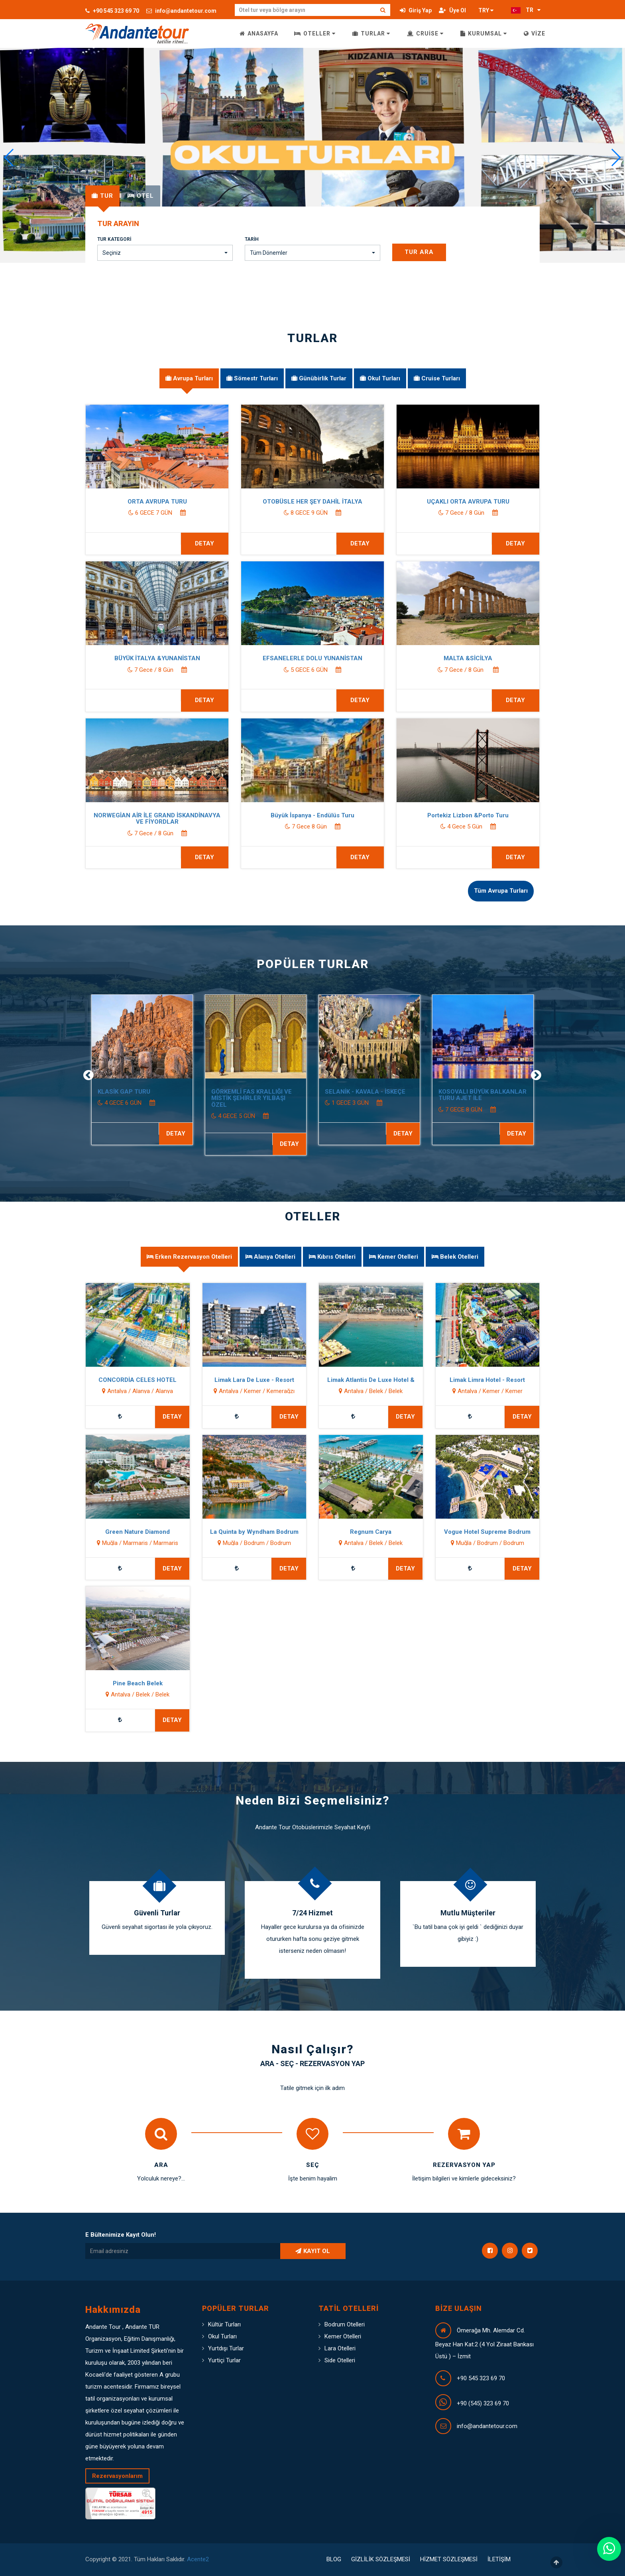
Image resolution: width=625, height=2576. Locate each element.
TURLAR (371, 33)
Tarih (252, 239)
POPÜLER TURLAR (313, 964)
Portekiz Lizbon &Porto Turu (504, 815)
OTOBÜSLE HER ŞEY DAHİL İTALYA (349, 501)
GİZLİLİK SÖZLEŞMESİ (380, 2559)
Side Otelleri (339, 2360)
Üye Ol (452, 10)
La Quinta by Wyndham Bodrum (228, 1531)
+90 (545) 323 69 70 (483, 2403)
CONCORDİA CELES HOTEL (111, 1379)
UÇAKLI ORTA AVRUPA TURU (504, 501)
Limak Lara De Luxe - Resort (228, 1379)
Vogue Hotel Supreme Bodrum (461, 1531)
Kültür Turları (224, 2324)
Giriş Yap (416, 10)
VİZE (534, 33)
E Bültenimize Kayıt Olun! (120, 2234)
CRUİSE (425, 33)
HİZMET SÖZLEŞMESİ (449, 2559)
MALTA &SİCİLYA (504, 658)
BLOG (333, 2559)
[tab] (102, 196)
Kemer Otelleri (342, 2336)
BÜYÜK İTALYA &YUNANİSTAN (193, 658)
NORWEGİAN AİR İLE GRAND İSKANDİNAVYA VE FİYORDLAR (193, 819)
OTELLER (315, 33)
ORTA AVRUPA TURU (193, 501)
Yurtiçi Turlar (224, 2360)
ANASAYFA (259, 33)
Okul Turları (222, 2336)
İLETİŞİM (499, 2559)
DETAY (542, 1133)
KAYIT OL (312, 2251)
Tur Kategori (114, 239)
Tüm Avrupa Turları (501, 890)
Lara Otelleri (340, 2348)
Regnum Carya (344, 1531)
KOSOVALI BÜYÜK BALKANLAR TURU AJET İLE (508, 1095)
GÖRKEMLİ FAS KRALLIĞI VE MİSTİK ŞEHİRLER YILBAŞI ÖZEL (277, 1098)
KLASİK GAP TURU (149, 1091)
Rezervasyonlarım (117, 2476)
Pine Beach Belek (111, 1683)
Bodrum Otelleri (344, 2324)
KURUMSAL (483, 33)
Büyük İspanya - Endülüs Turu (349, 815)
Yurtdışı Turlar (226, 2348)
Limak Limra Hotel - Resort (461, 1379)
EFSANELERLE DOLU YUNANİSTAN (349, 658)
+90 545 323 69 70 (112, 11)
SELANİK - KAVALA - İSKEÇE (390, 1091)
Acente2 (198, 2559)
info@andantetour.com (181, 11)
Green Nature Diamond (111, 1531)
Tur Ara (419, 252)
